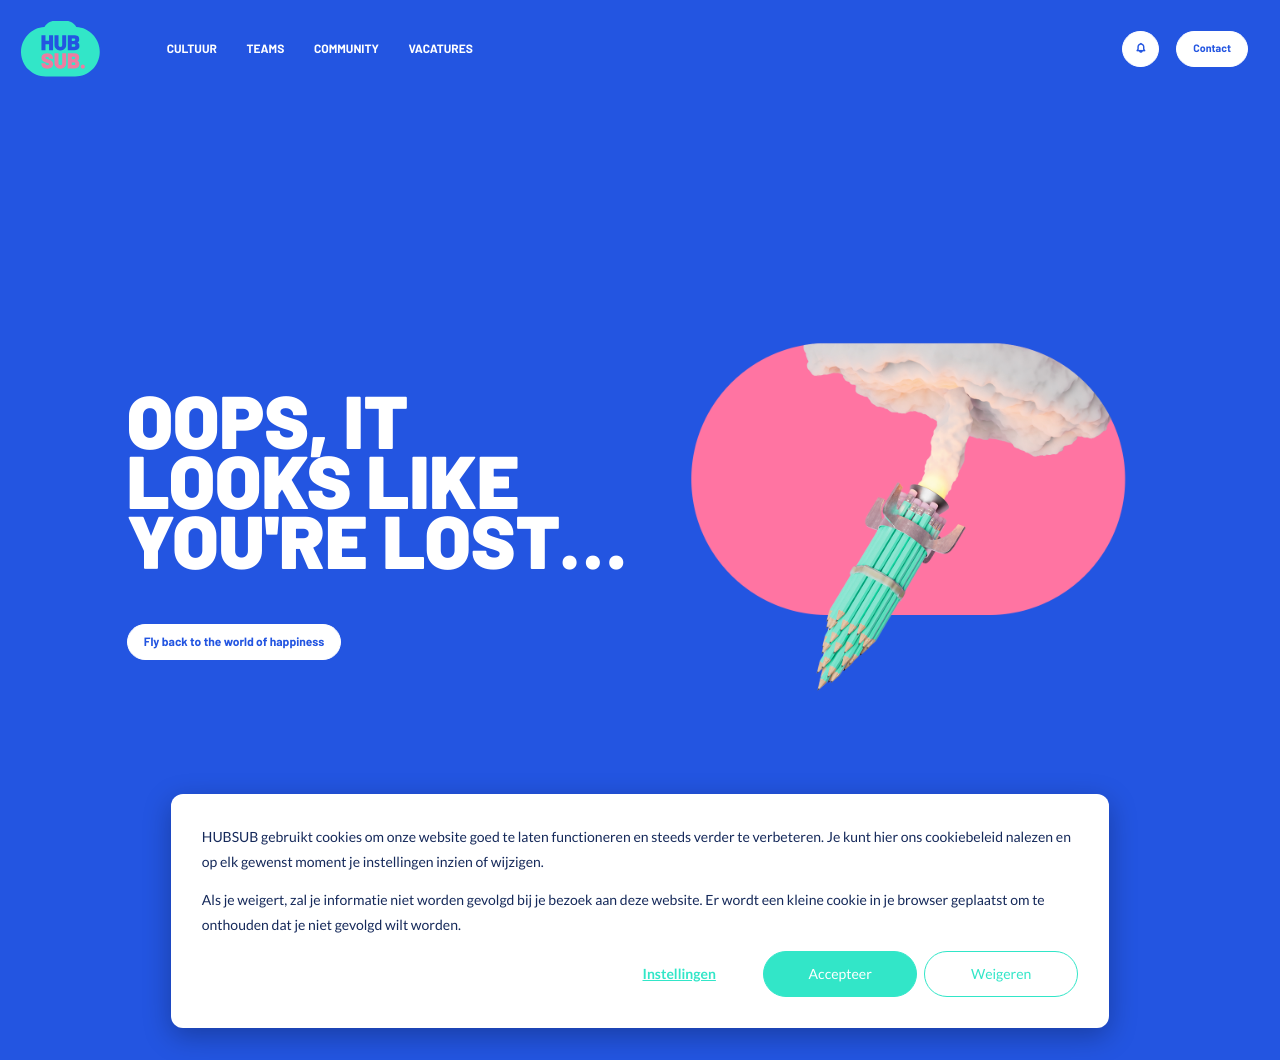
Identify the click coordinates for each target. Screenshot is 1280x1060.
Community (346, 49)
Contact (1212, 48)
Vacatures (441, 49)
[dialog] (640, 911)
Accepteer (840, 973)
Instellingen (679, 973)
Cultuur (192, 49)
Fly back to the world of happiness (234, 642)
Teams (265, 49)
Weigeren (1001, 973)
